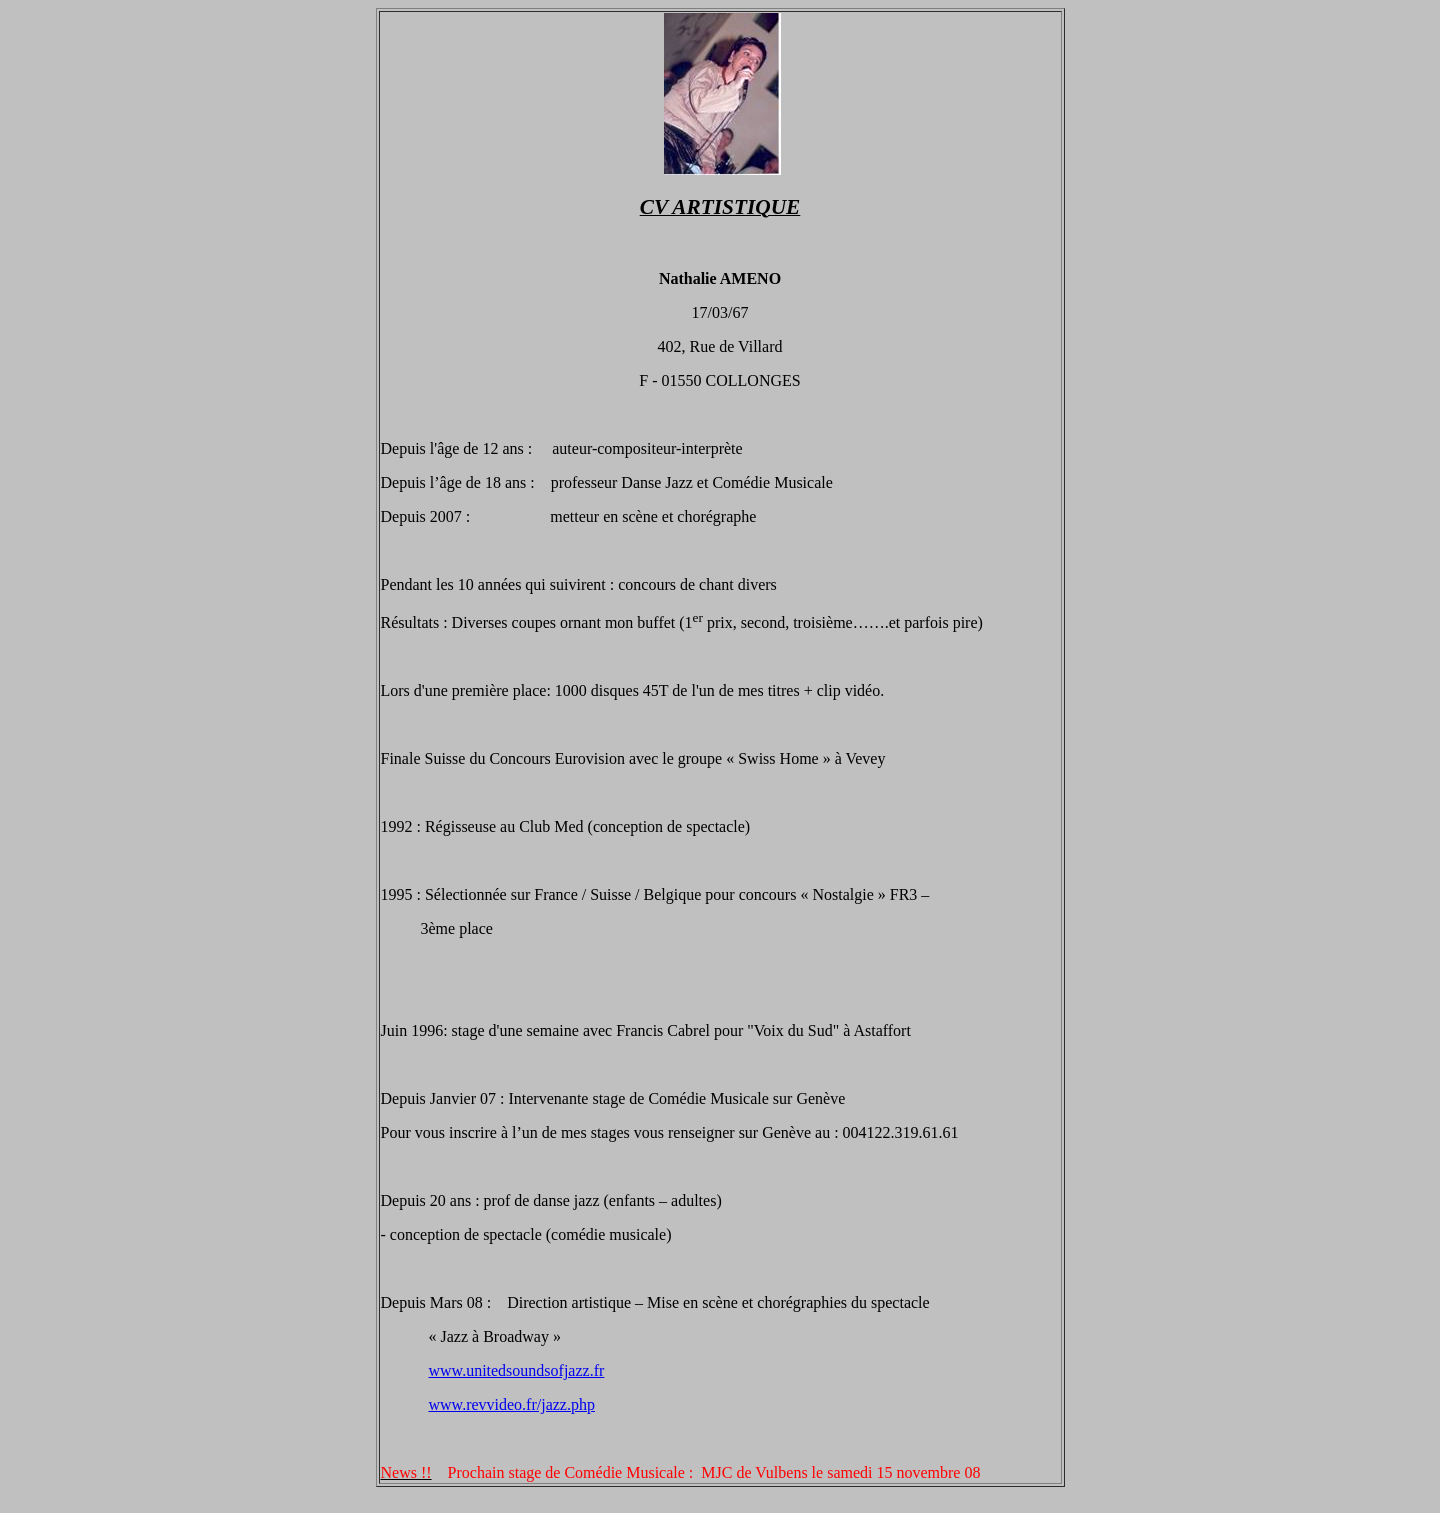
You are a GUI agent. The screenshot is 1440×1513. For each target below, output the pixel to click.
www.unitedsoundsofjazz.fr (517, 1370)
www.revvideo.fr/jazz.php (512, 1404)
